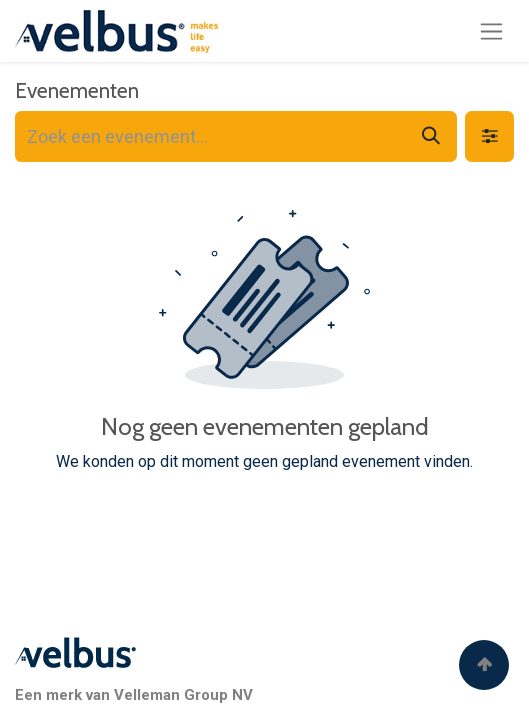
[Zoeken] (431, 136)
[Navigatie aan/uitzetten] (491, 31)
